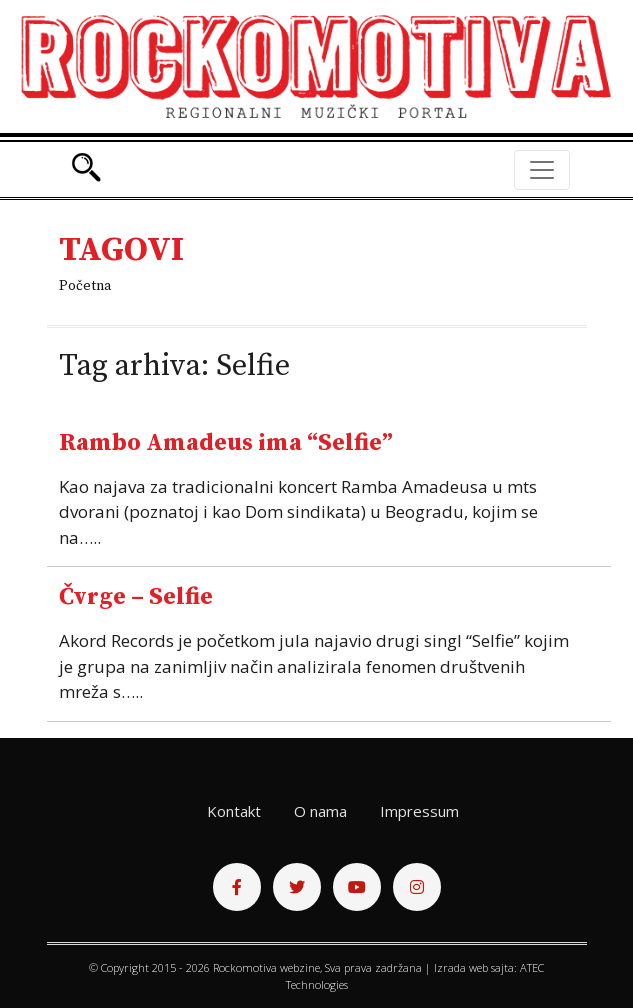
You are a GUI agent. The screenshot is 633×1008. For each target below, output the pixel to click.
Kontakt (234, 811)
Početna (85, 286)
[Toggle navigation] (542, 170)
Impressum (419, 811)
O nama (320, 811)
